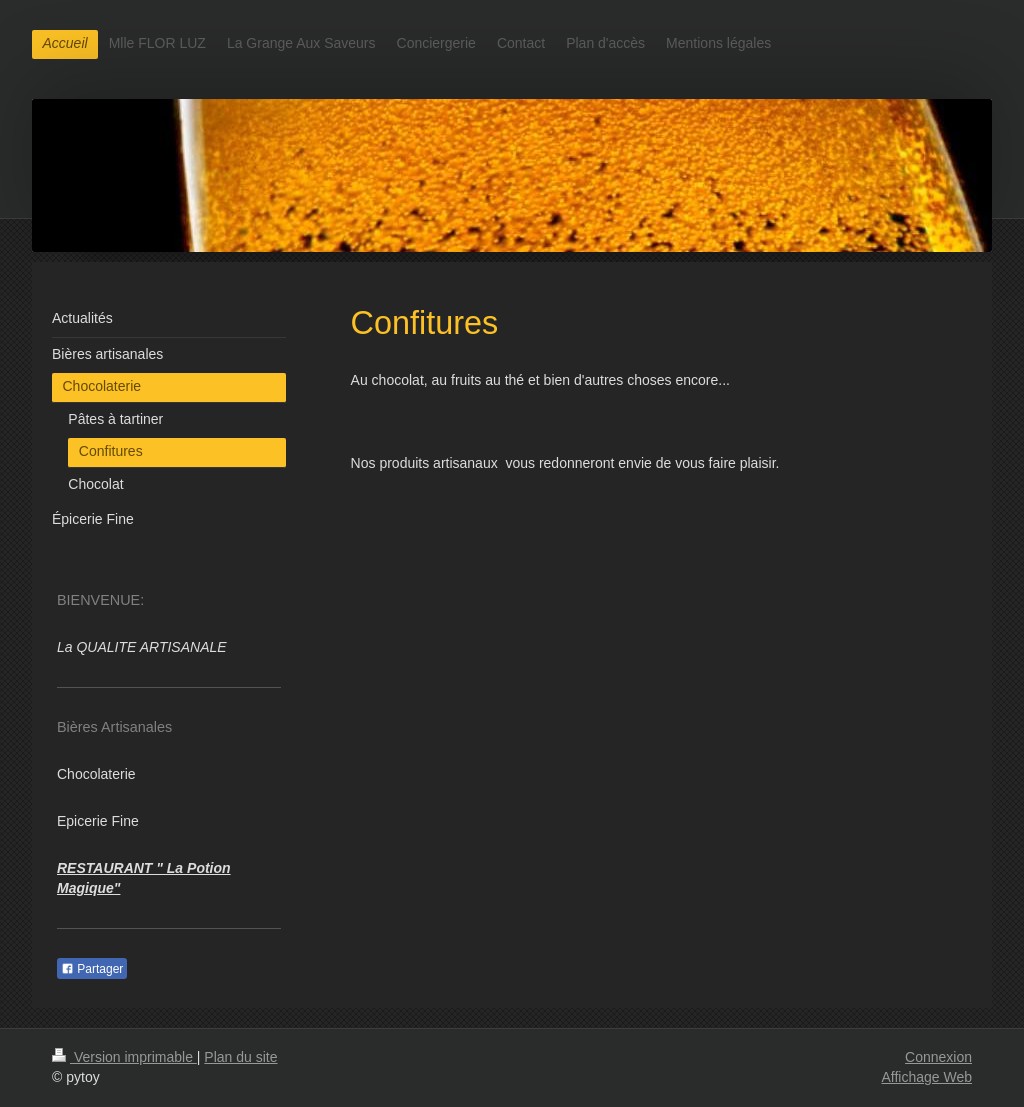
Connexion (938, 1057)
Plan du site (240, 1057)
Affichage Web (926, 1077)
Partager (92, 969)
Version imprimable (124, 1057)
